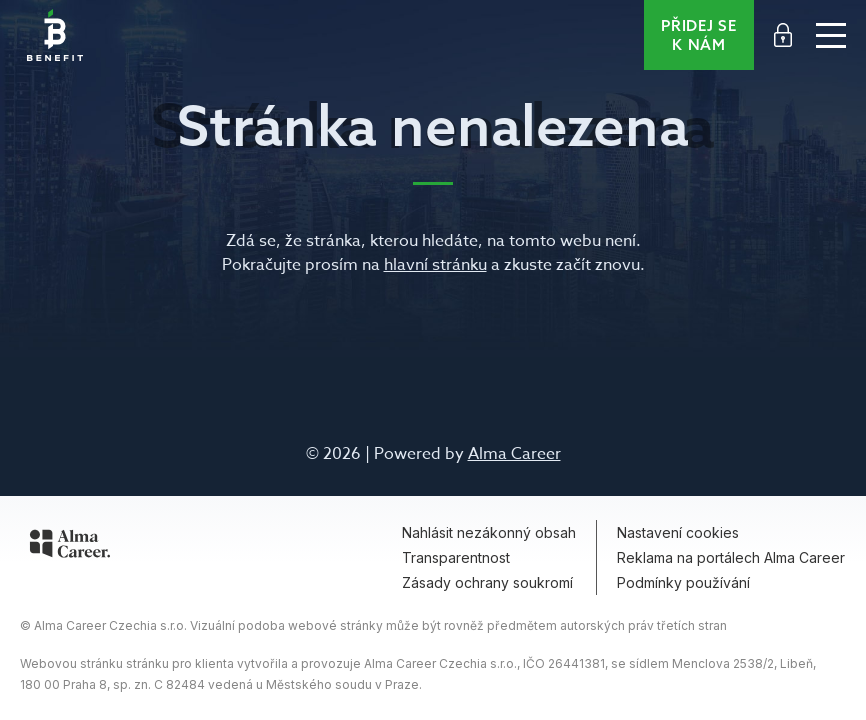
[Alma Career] (70, 547)
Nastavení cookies (678, 532)
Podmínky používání (683, 582)
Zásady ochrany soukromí (487, 582)
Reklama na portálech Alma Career (731, 557)
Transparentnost (456, 557)
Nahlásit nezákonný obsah (489, 532)
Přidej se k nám (699, 35)
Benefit (55, 35)
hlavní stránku (435, 265)
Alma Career (514, 454)
